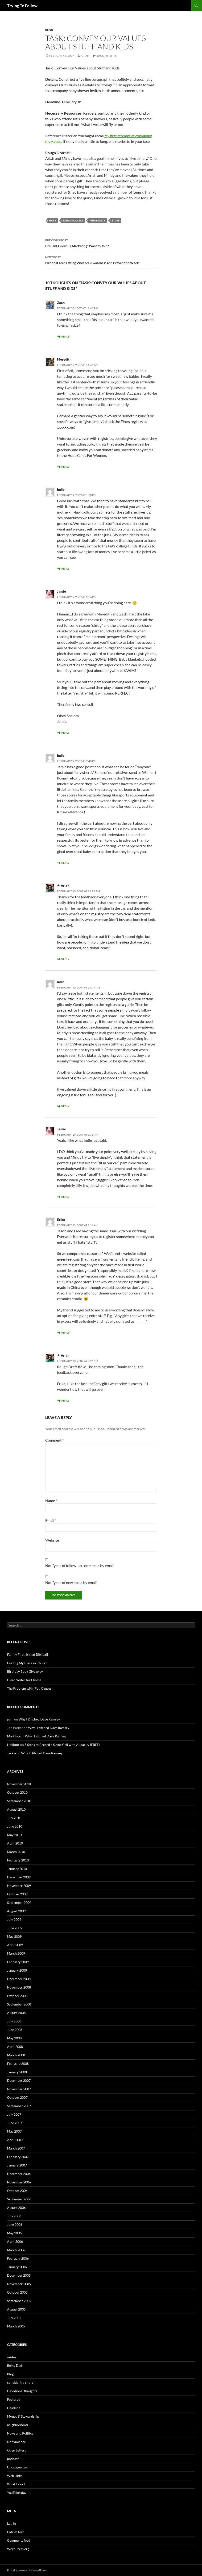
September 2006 (19, 2199)
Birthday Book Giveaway (25, 1671)
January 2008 (17, 2072)
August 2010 (16, 1809)
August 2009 (16, 1911)
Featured (13, 2399)
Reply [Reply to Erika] (65, 1332)
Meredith (64, 359)
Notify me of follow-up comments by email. (79, 1565)
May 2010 (14, 1835)
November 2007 (19, 2089)
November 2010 (19, 1784)
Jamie (61, 591)
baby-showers (73, 220)
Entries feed (16, 2532)
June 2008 (14, 2030)
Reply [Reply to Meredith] (65, 466)
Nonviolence (16, 2442)
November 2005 (19, 2284)
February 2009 (18, 1962)
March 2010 (16, 1852)
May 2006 (14, 2233)
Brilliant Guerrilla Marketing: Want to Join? (101, 242)
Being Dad (14, 2365)
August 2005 (16, 2309)
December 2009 (19, 1877)
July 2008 (14, 2021)
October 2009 (17, 1894)
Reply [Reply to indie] (65, 568)
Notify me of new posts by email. (71, 1582)
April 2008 (15, 2047)
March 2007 (16, 2148)
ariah (85, 55)
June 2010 (14, 1826)
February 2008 (18, 2064)
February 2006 (18, 2258)
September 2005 (19, 2301)
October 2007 (17, 2097)
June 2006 (14, 2224)
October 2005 (17, 2292)
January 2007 (17, 2165)
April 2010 (15, 1843)
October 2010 (17, 1792)
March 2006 (16, 2250)
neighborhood (17, 2425)
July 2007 (14, 2114)
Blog (49, 30)
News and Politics (20, 2433)
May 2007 (14, 2131)
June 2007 (14, 2123)
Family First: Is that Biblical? (27, 1654)
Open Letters (16, 2450)
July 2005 (14, 2318)
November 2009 (19, 1886)
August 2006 (16, 2208)
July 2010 (14, 1818)
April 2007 (15, 2140)
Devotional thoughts (22, 2391)
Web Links (14, 2476)
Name (51, 1500)
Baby (52, 220)
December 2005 (19, 2275)
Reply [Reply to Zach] (65, 336)
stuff (116, 220)
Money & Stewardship (23, 2416)
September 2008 (19, 2004)
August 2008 (16, 2013)
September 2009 (19, 1903)
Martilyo (13, 1736)
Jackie (11, 1753)
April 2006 (15, 2241)
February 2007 (18, 2157)
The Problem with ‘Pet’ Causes (29, 1688)
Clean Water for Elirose (24, 1680)
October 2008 (17, 1996)
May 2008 (14, 2038)
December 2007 (19, 2080)
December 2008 (19, 1979)
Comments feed (18, 2540)
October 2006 (17, 2191)
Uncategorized (17, 2467)
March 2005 (16, 2326)
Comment (54, 1440)
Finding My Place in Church (27, 1663)
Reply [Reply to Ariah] (65, 959)
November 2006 (19, 2182)
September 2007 (19, 2106)
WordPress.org (18, 2549)
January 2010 (17, 1869)
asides (11, 2357)
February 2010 (18, 1860)
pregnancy (97, 220)
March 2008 (16, 2055)
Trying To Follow (22, 5)
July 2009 (14, 1919)
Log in (11, 2523)
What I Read (16, 2484)
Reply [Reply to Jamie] (65, 732)
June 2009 (14, 1928)
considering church (21, 2382)
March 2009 (16, 1953)
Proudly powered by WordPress (26, 2570)
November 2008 (19, 1987)
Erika (61, 1220)
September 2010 (19, 1801)
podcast (13, 2459)
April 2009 (15, 1945)
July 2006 (14, 2216)
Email (50, 1520)
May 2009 (14, 1936)
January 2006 (17, 2267)
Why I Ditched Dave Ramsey (39, 1719)
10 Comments (106, 55)
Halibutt (13, 1745)
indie (61, 489)
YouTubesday (16, 2493)
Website (52, 1540)
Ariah (65, 886)
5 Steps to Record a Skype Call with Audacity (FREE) (62, 1745)
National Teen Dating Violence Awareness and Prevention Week (101, 259)
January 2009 (17, 1970)
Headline (13, 2408)
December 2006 (19, 2174)
